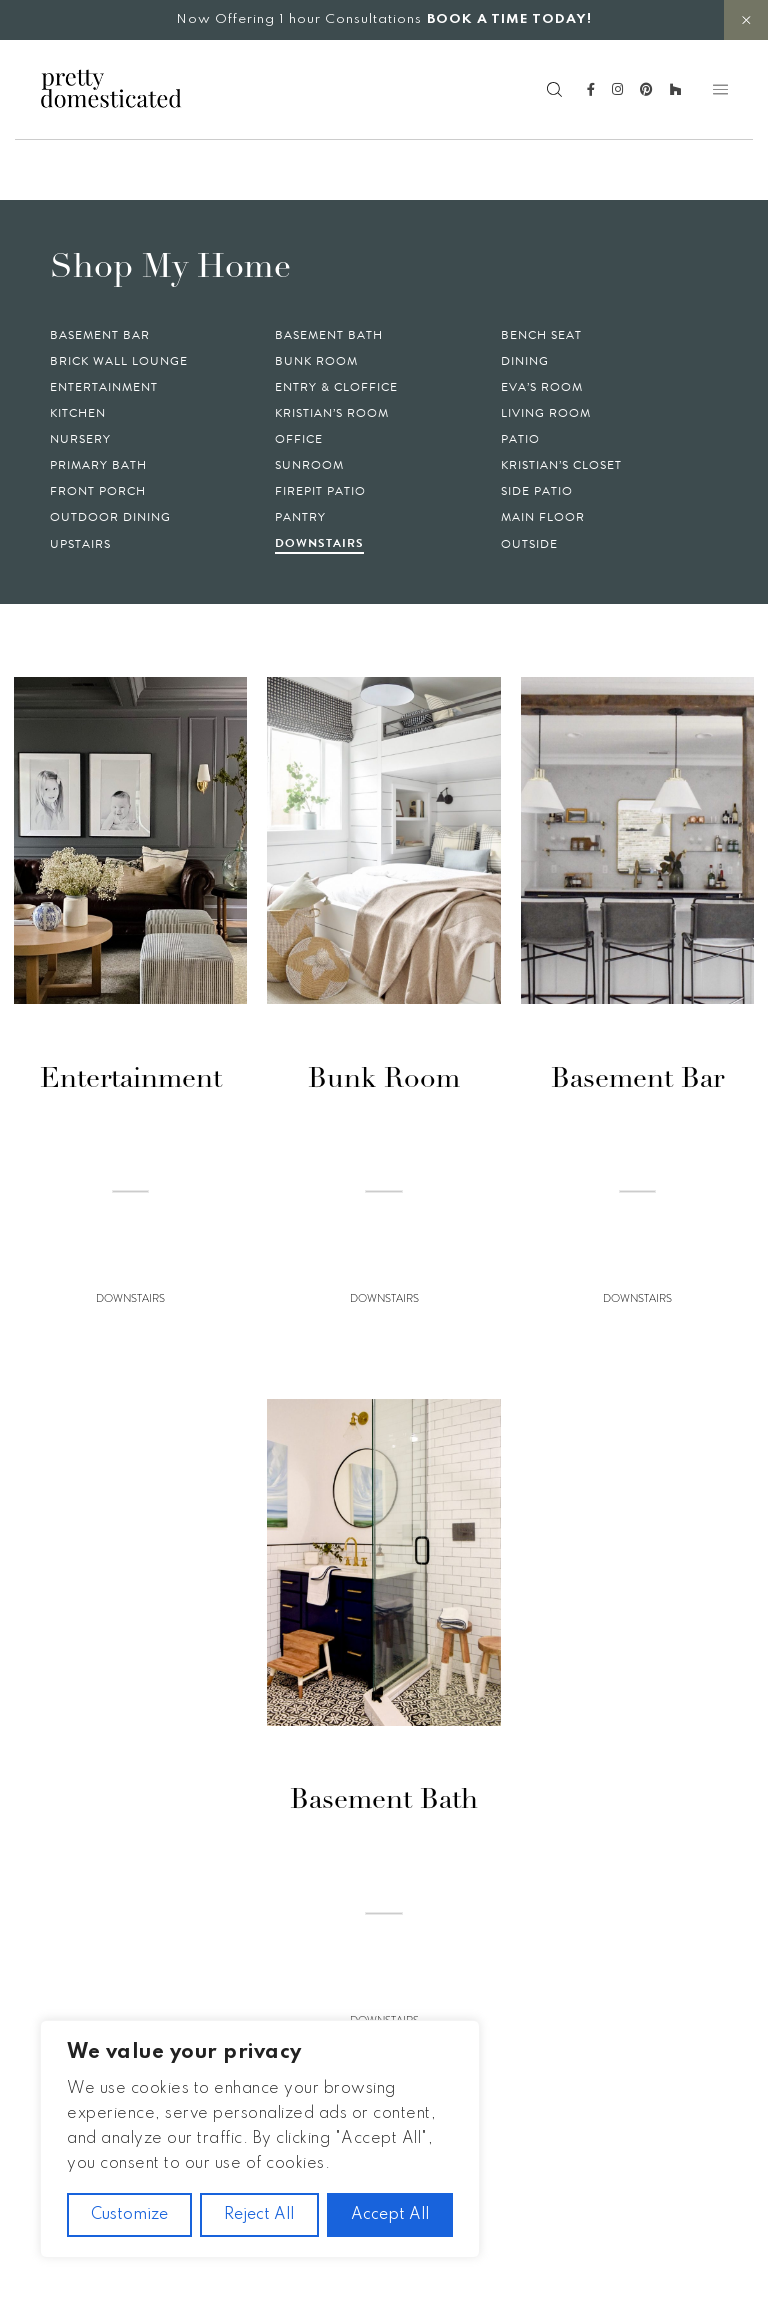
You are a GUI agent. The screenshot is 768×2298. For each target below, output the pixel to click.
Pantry (300, 517)
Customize (129, 2215)
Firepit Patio (320, 491)
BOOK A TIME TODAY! (509, 19)
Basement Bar (100, 335)
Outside (529, 544)
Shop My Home (170, 268)
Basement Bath (329, 335)
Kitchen (78, 413)
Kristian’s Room (332, 413)
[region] (260, 2139)
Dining (525, 361)
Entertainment (104, 387)
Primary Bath (98, 465)
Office (299, 439)
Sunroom (309, 465)
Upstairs (80, 544)
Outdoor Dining (110, 517)
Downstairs (319, 543)
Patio (520, 439)
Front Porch (98, 491)
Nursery (80, 439)
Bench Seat (541, 335)
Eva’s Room (542, 387)
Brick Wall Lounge (119, 361)
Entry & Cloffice (336, 387)
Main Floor (543, 517)
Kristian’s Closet (561, 465)
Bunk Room (316, 361)
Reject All (259, 2215)
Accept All (390, 2215)
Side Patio (537, 491)
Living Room (546, 413)
